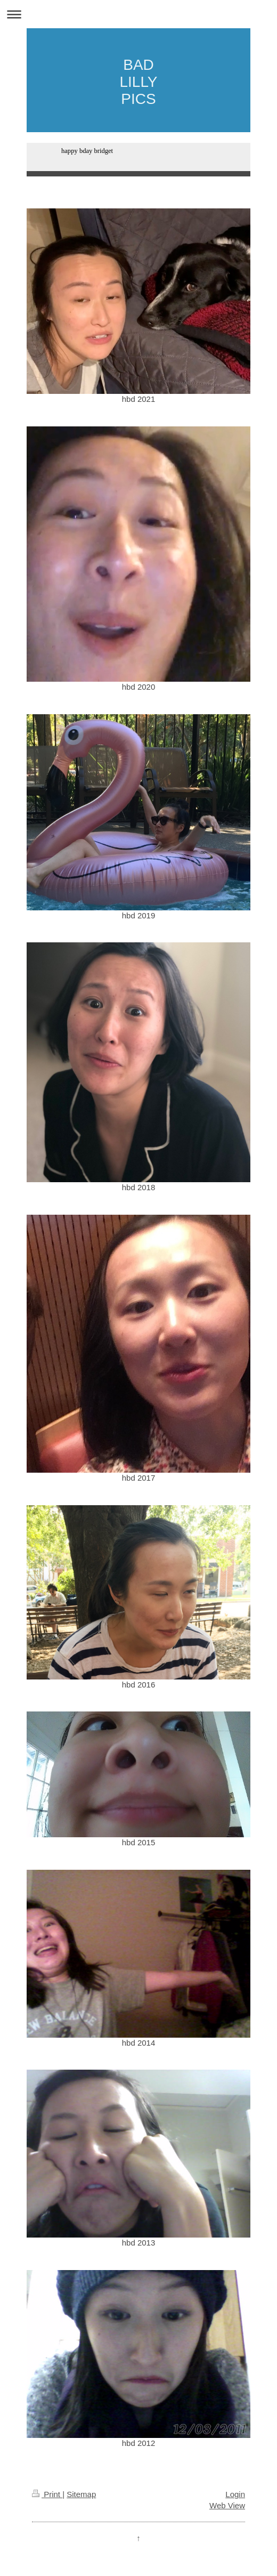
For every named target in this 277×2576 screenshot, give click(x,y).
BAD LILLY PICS (138, 81)
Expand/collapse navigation (138, 14)
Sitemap (81, 2494)
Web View (227, 2505)
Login (235, 2494)
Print (47, 2494)
